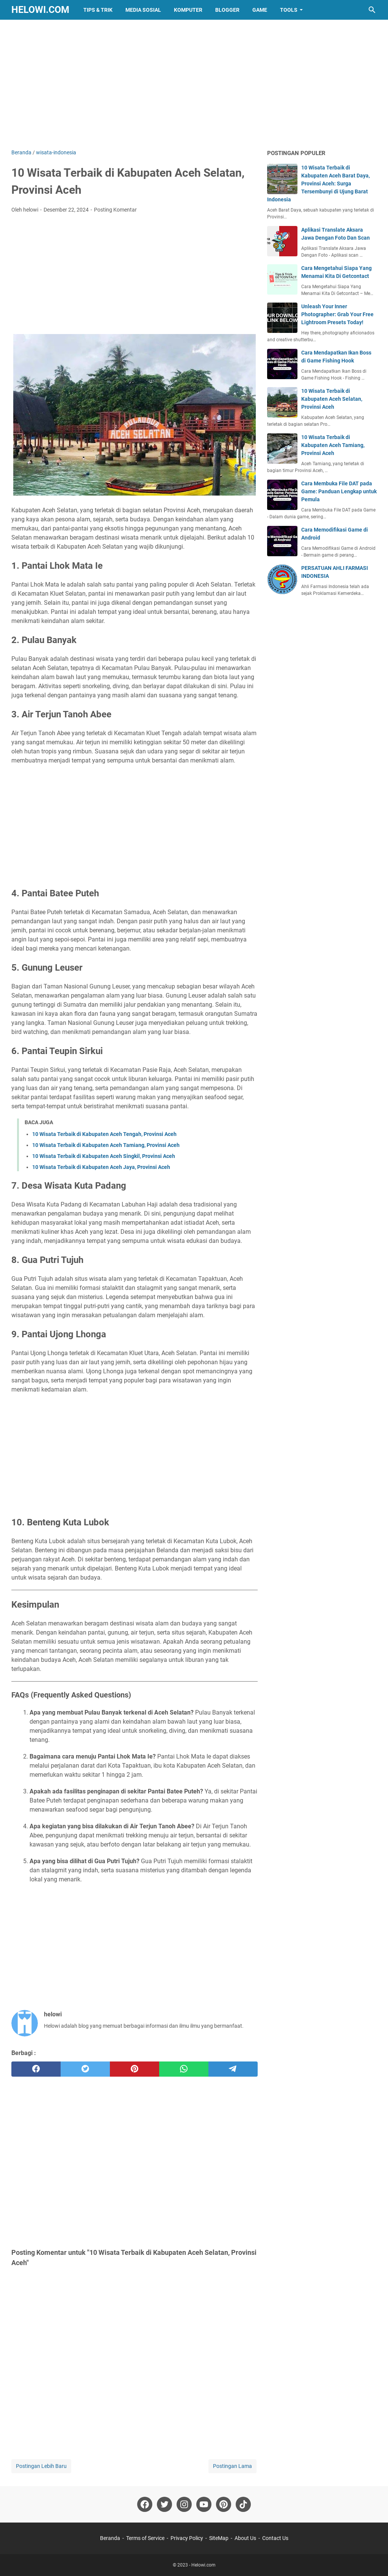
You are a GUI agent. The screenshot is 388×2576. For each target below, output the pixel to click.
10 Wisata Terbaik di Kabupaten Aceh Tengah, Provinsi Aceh (104, 1134)
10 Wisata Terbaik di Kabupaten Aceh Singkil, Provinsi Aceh (103, 1156)
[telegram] (233, 2069)
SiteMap (218, 2538)
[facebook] (36, 2069)
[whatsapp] (183, 2069)
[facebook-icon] (144, 2504)
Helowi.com (40, 9)
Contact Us (275, 2538)
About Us (245, 2538)
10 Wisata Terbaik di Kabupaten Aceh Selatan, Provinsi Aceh (331, 399)
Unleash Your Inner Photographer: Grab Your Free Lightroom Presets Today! (337, 314)
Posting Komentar (115, 210)
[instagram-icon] (184, 2504)
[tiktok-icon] (243, 2504)
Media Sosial (143, 10)
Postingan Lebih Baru (41, 2466)
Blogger (227, 10)
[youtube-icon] (203, 2504)
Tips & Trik (98, 10)
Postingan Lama (232, 2466)
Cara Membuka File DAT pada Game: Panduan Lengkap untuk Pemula (339, 491)
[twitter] (85, 2069)
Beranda (110, 2538)
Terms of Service (145, 2538)
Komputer (188, 10)
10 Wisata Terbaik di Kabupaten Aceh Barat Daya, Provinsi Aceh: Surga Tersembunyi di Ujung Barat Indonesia (318, 183)
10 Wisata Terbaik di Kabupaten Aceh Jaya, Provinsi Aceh (101, 1167)
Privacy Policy (187, 2538)
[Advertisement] (194, 84)
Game (259, 10)
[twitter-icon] (164, 2504)
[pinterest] (134, 2069)
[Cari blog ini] (372, 9)
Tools (288, 10)
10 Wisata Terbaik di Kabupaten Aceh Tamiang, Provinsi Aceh (106, 1145)
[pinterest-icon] (223, 2504)
